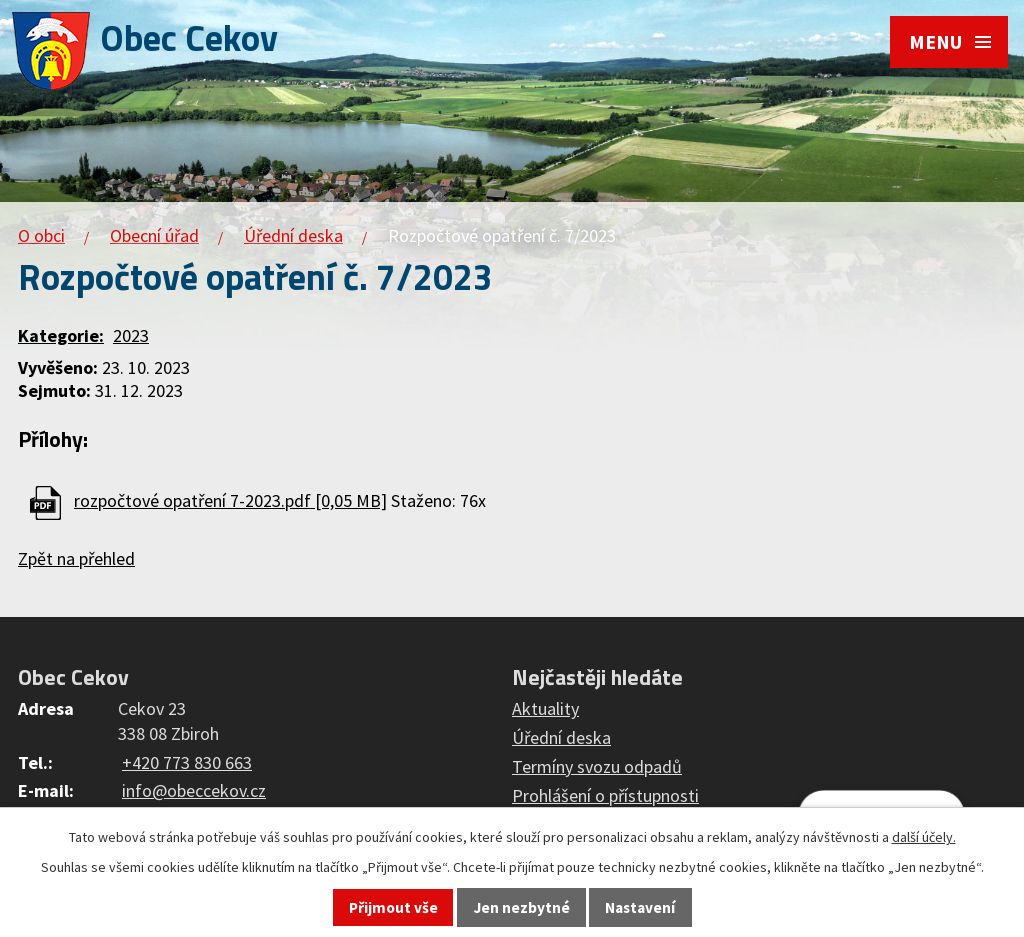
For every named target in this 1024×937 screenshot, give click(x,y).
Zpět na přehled (76, 558)
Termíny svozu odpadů (597, 766)
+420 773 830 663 (187, 762)
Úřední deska (293, 235)
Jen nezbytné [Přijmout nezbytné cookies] (522, 907)
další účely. (924, 837)
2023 (131, 335)
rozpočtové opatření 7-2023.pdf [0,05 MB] (230, 500)
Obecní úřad (154, 235)
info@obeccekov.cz (194, 790)
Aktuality (545, 708)
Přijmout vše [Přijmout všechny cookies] (393, 907)
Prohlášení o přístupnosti (605, 795)
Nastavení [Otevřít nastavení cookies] (640, 907)
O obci (41, 235)
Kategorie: (61, 335)
